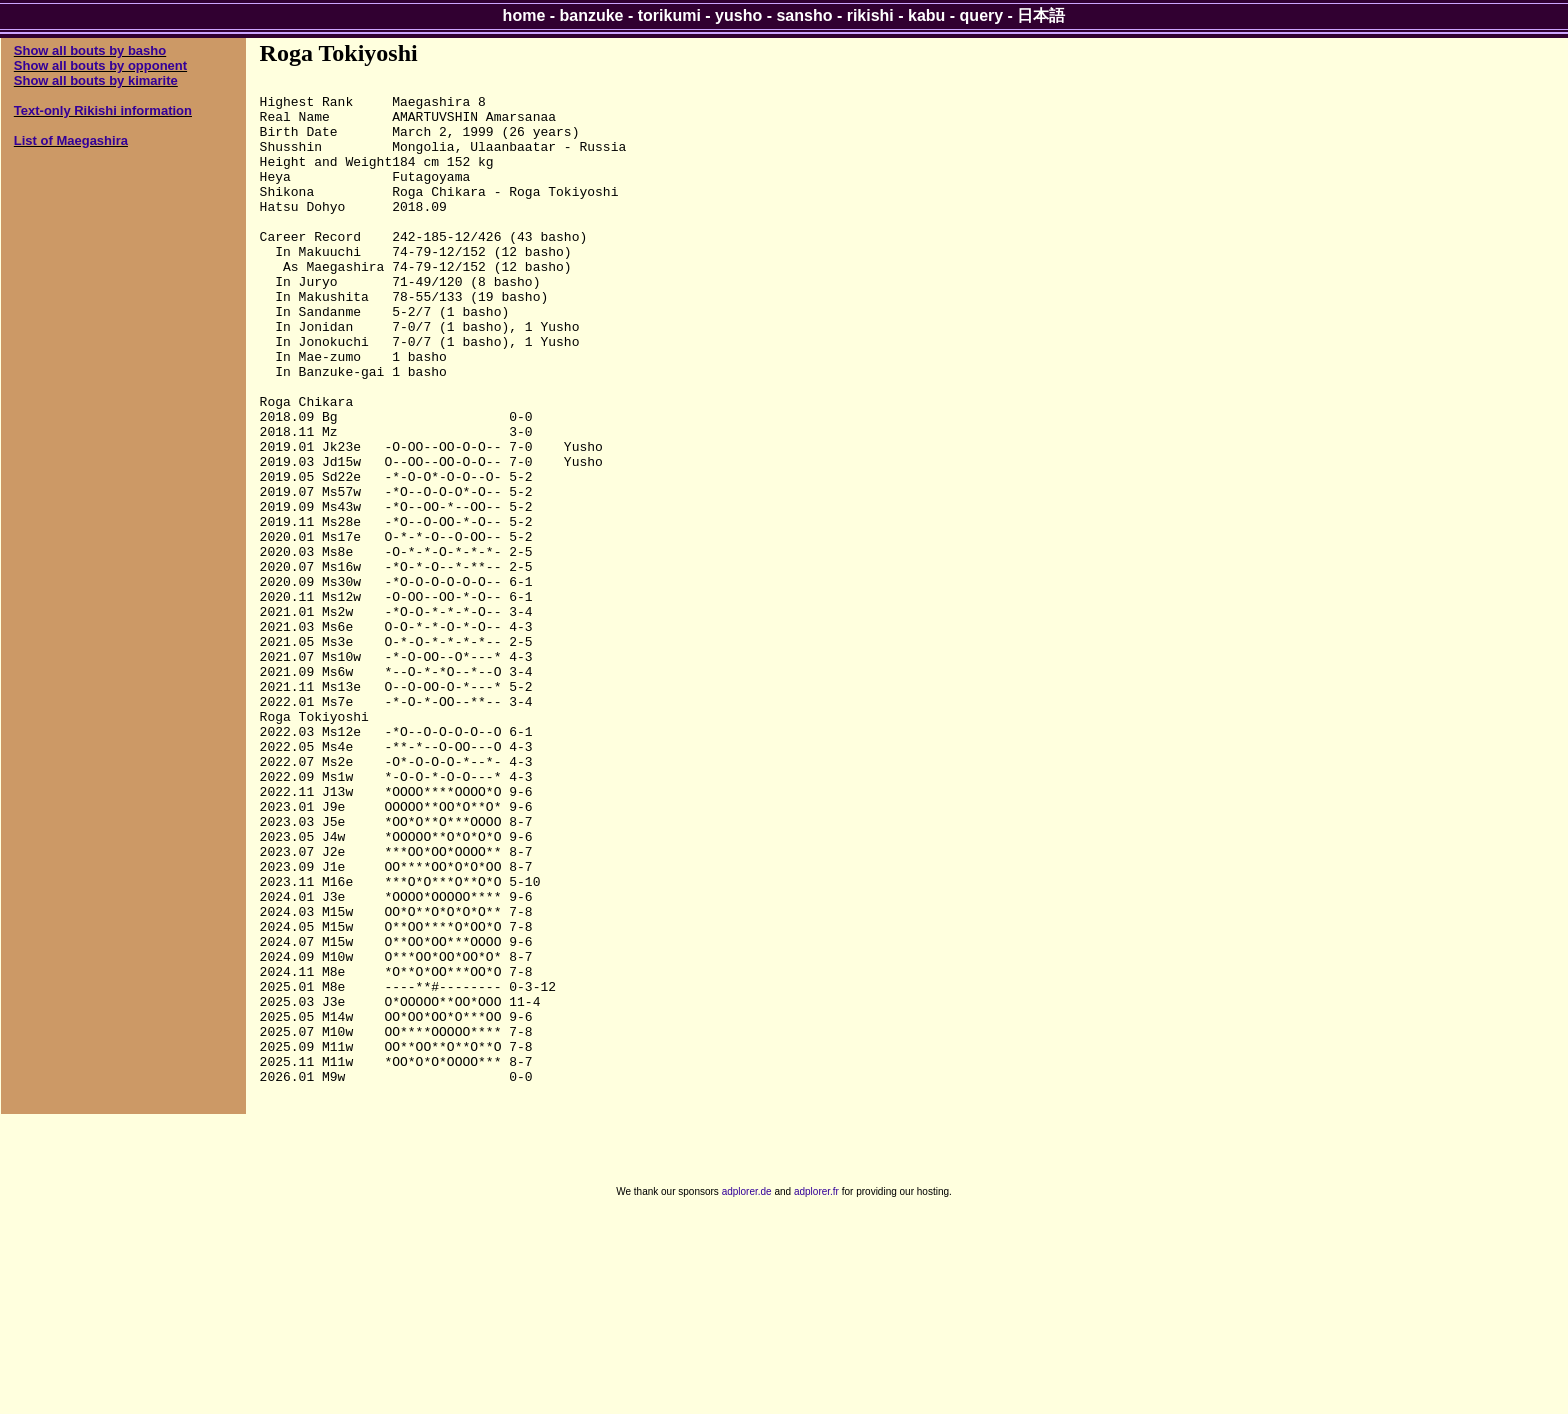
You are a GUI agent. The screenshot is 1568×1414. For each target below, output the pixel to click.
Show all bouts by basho (90, 50)
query (982, 15)
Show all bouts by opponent (100, 65)
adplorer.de (747, 1392)
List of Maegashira (71, 140)
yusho (738, 15)
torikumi (669, 15)
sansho (804, 15)
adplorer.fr (816, 1392)
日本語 (1041, 15)
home (524, 15)
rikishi (870, 15)
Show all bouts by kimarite (96, 80)
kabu (926, 15)
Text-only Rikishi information (103, 110)
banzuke (592, 15)
